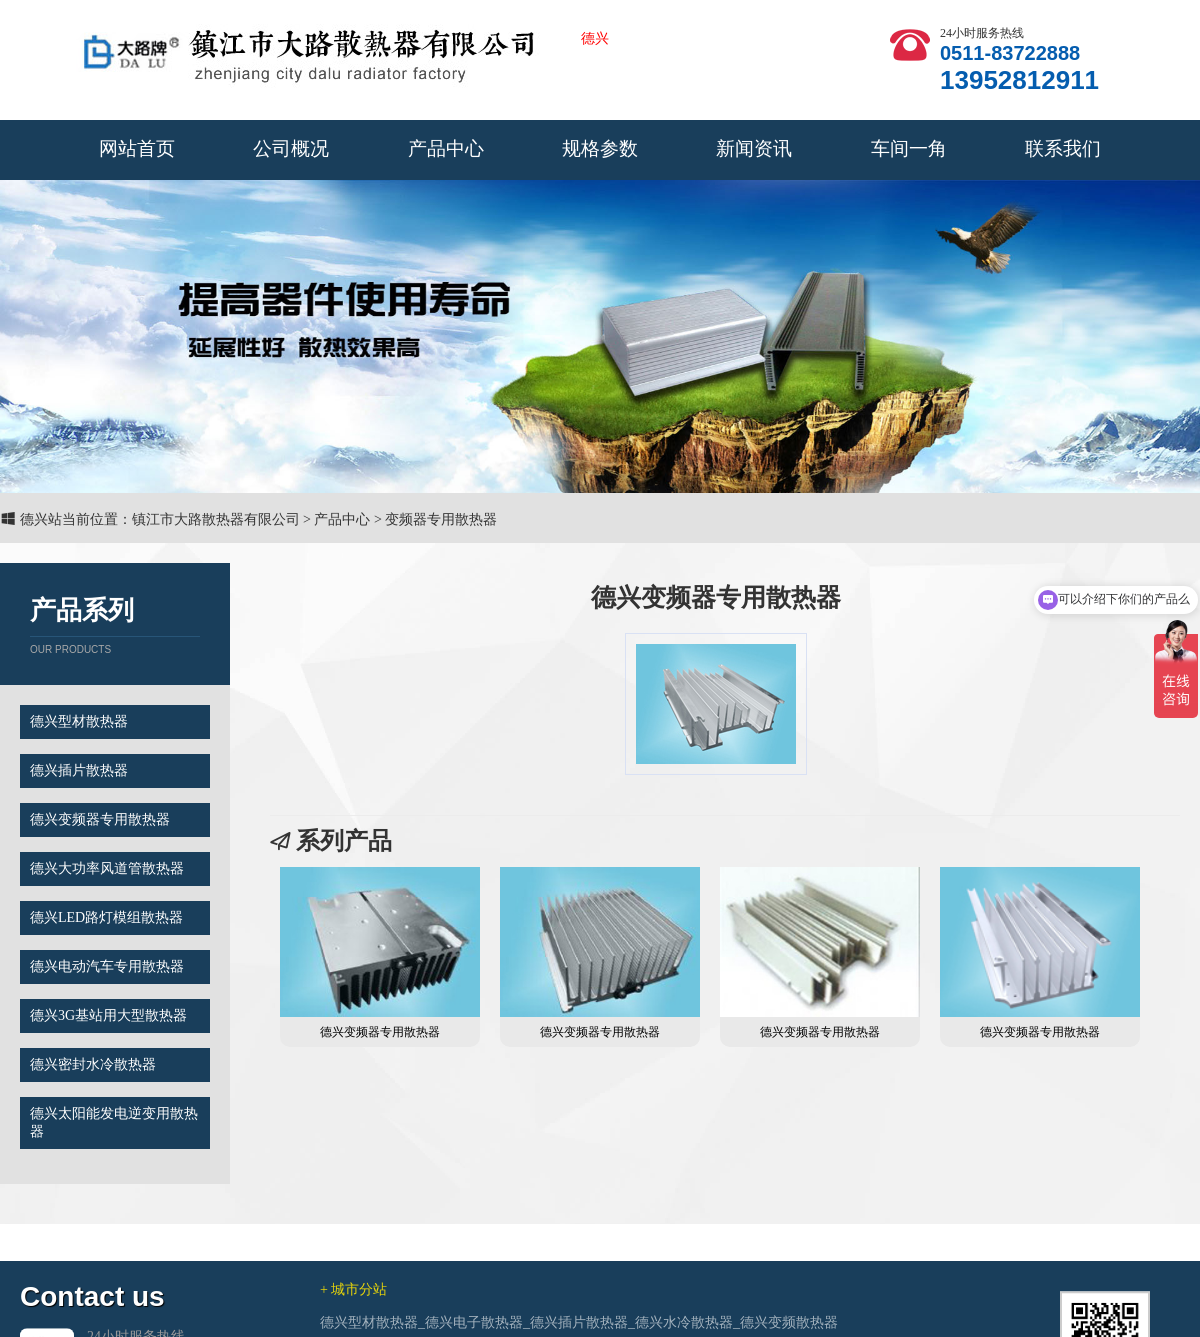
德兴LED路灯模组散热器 (106, 917)
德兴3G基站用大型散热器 (108, 1015)
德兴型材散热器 (79, 721)
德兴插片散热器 (79, 770)
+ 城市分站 (353, 1315)
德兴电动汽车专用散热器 (107, 966)
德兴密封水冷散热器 (93, 1064)
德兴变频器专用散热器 (100, 819)
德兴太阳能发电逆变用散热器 (114, 1122)
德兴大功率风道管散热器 (107, 868)
